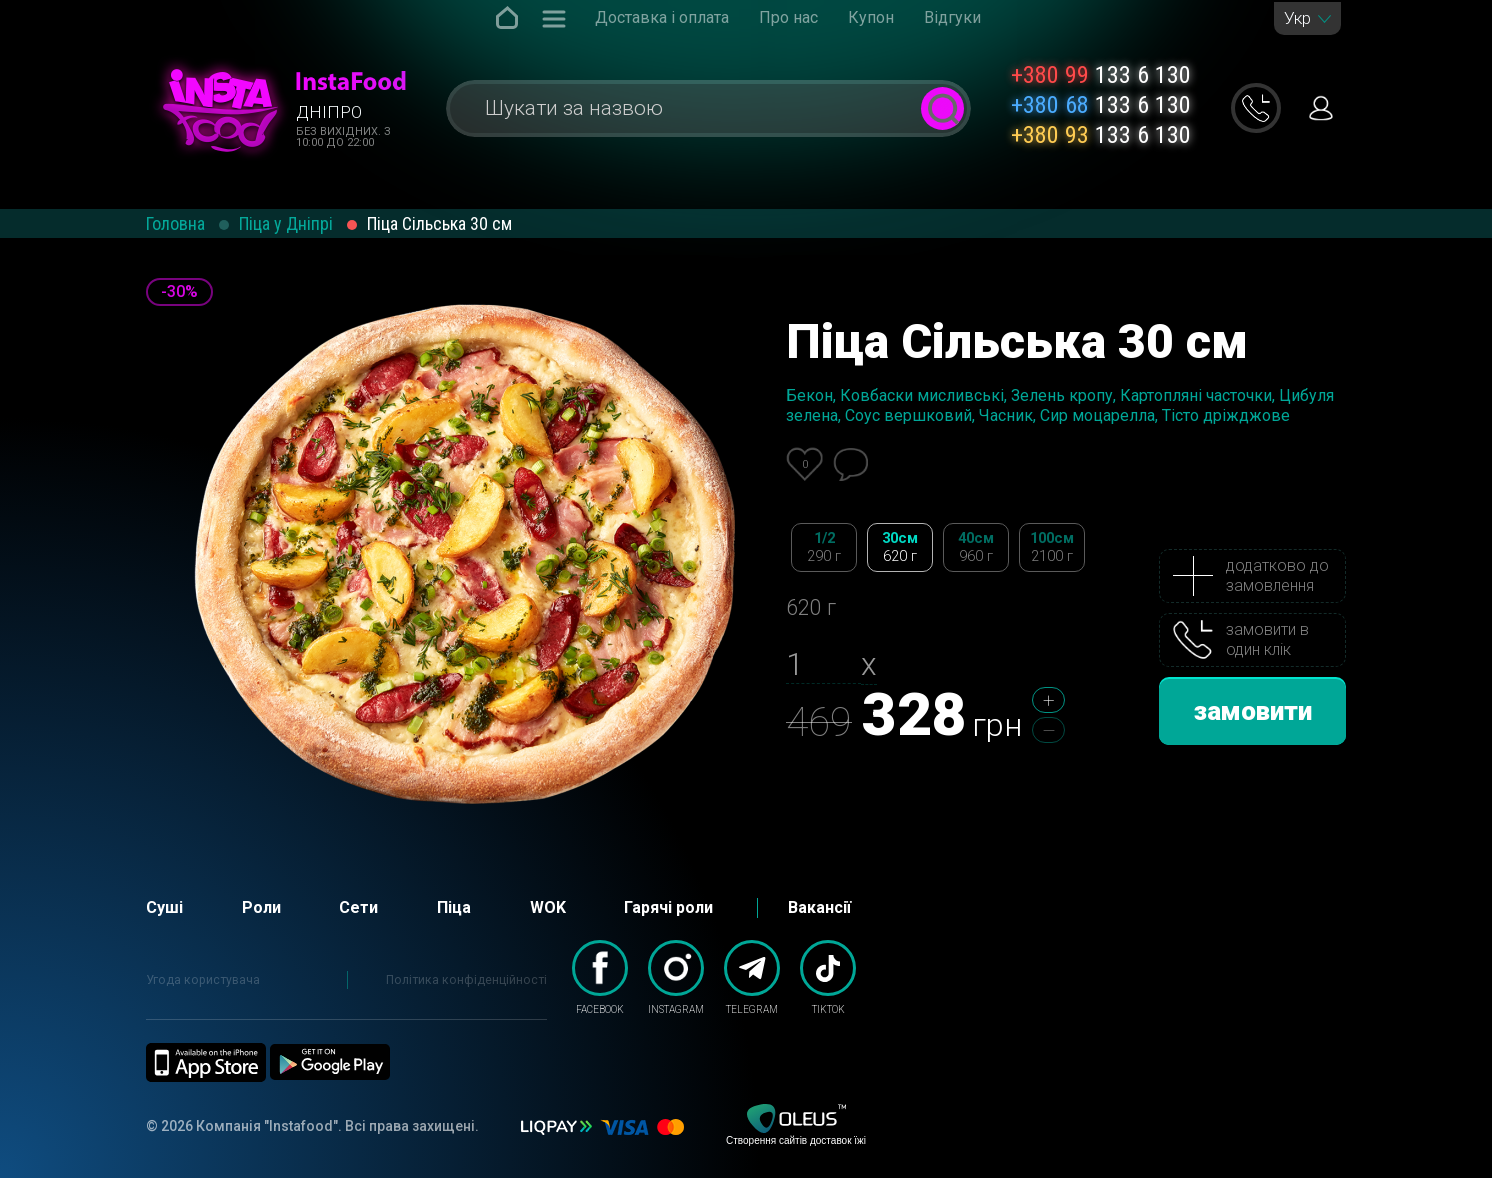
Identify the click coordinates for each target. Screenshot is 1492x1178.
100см (1052, 547)
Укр (1297, 18)
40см (976, 547)
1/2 (824, 547)
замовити (1253, 711)
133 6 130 (1101, 75)
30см (900, 547)
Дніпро (329, 112)
